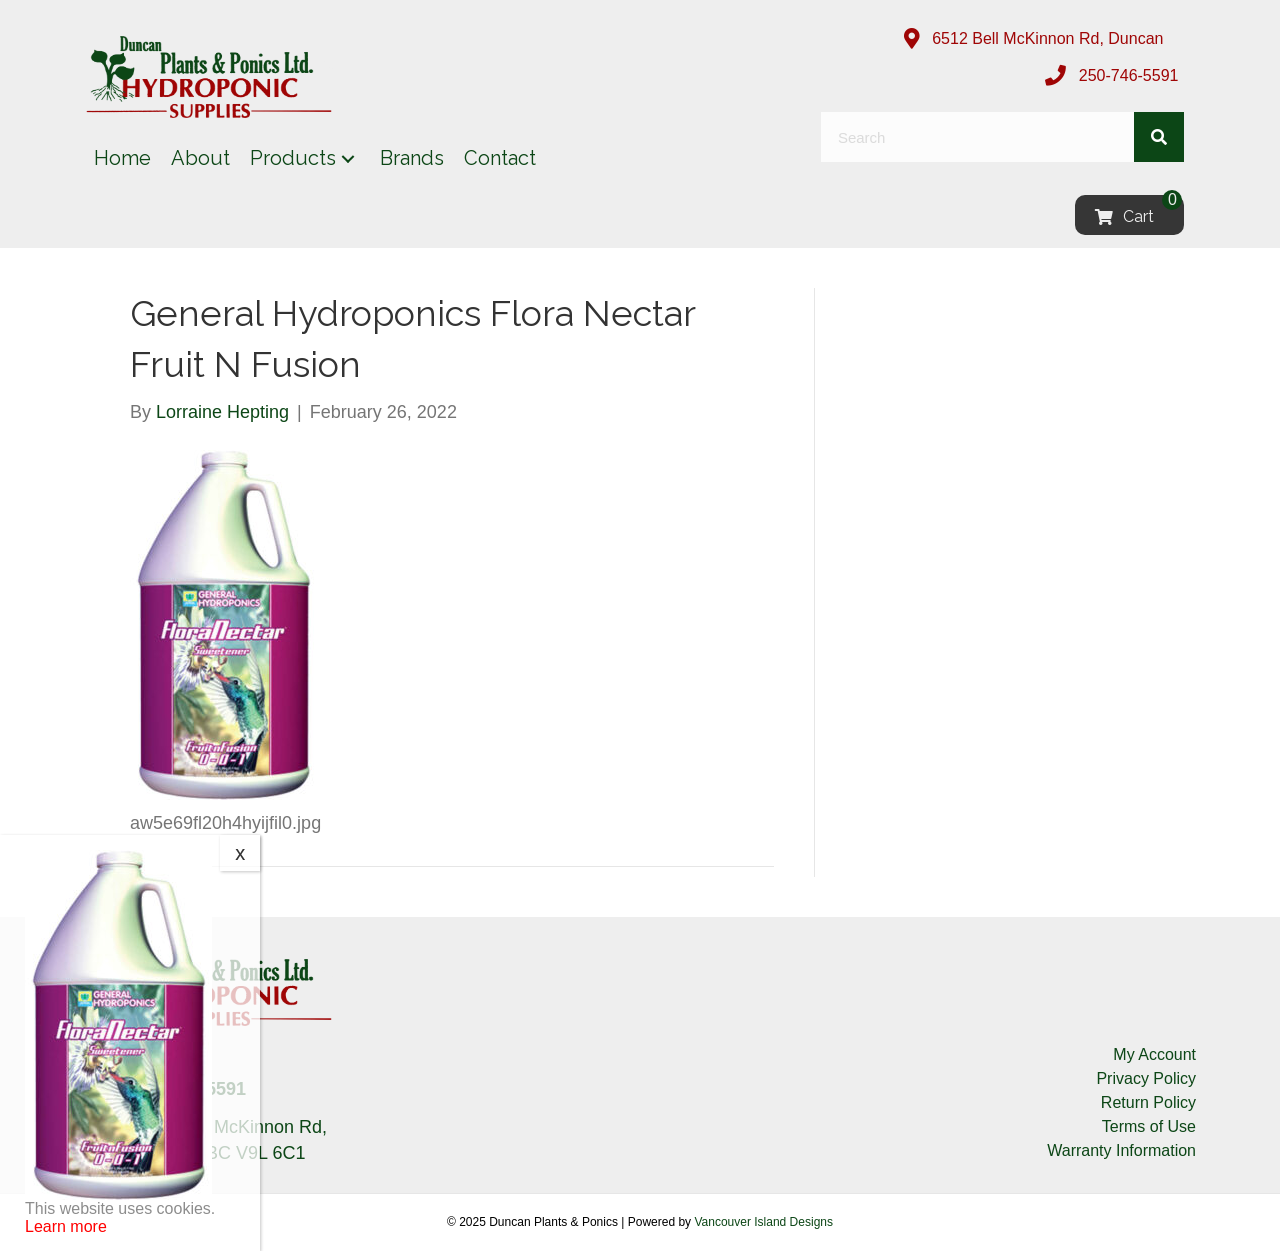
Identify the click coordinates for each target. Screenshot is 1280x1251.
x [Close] (240, 853)
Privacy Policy (1146, 1078)
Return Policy (1148, 1102)
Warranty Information (1121, 1150)
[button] (348, 158)
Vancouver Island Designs (763, 1222)
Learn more (66, 1226)
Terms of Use (1149, 1126)
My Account (1154, 1054)
